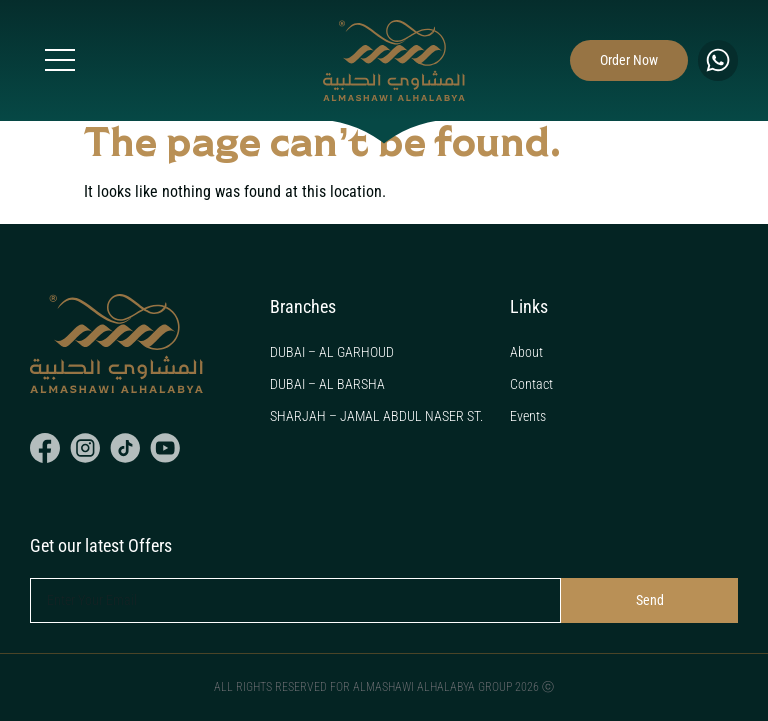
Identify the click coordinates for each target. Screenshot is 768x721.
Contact (531, 384)
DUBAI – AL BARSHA (327, 384)
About (526, 352)
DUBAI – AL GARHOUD (332, 352)
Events (528, 416)
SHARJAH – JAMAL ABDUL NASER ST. (376, 416)
